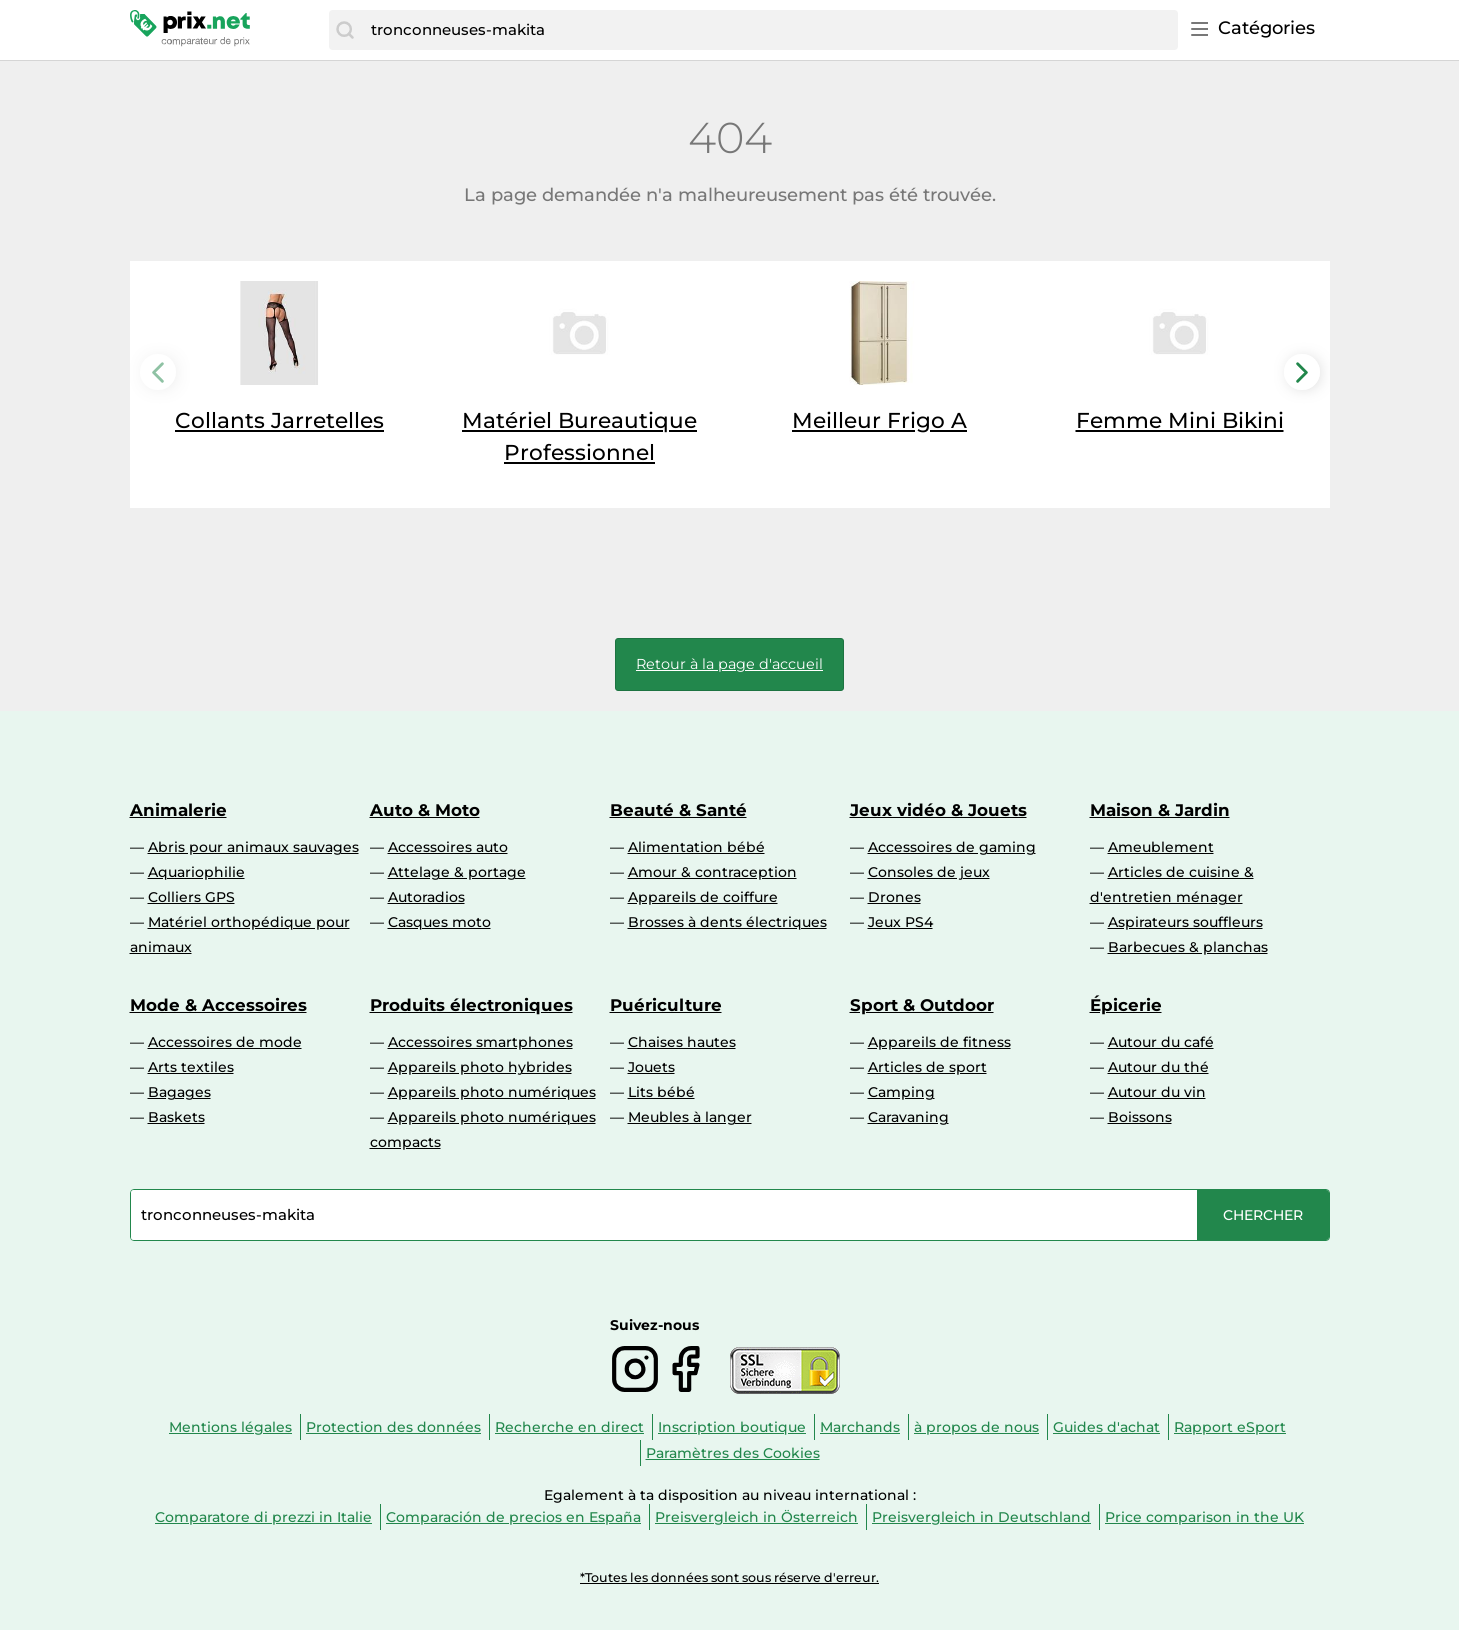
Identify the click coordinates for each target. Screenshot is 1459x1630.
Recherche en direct (569, 1427)
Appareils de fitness (939, 1042)
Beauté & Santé (678, 810)
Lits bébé (661, 1092)
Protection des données (393, 1427)
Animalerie (178, 810)
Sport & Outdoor (922, 1005)
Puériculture (666, 1005)
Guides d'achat (1106, 1427)
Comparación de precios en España (513, 1517)
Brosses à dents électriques (727, 922)
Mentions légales (230, 1427)
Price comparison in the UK (1204, 1517)
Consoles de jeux (929, 872)
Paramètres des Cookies (733, 1453)
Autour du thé (1158, 1067)
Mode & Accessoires (218, 1005)
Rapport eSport (1230, 1427)
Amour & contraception (712, 872)
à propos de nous (976, 1427)
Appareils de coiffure (703, 897)
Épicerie (1126, 1005)
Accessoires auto (448, 847)
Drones (894, 897)
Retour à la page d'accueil (729, 664)
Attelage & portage (457, 872)
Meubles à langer (690, 1117)
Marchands (860, 1427)
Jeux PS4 (900, 922)
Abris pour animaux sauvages (253, 847)
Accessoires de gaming (952, 847)
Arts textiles (191, 1067)
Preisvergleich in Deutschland (981, 1517)
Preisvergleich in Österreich (756, 1517)
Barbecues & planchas (1188, 947)
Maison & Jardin (1160, 810)
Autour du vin (1157, 1092)
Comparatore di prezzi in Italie (263, 1517)
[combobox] (769, 30)
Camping (901, 1092)
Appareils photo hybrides (480, 1067)
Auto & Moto (425, 810)
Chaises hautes (682, 1042)
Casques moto (439, 922)
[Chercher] (345, 30)
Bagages (179, 1092)
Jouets (651, 1067)
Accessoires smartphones (480, 1042)
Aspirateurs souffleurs (1185, 922)
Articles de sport (927, 1067)
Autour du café (1161, 1042)
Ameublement (1161, 847)
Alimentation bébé (696, 847)
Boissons (1140, 1117)
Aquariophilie (196, 872)
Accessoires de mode (225, 1042)
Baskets (176, 1117)
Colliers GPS (191, 897)
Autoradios (426, 897)
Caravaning (908, 1117)
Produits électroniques (471, 1005)
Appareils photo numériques (492, 1092)
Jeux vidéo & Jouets (938, 810)
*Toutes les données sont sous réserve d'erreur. (729, 1577)
